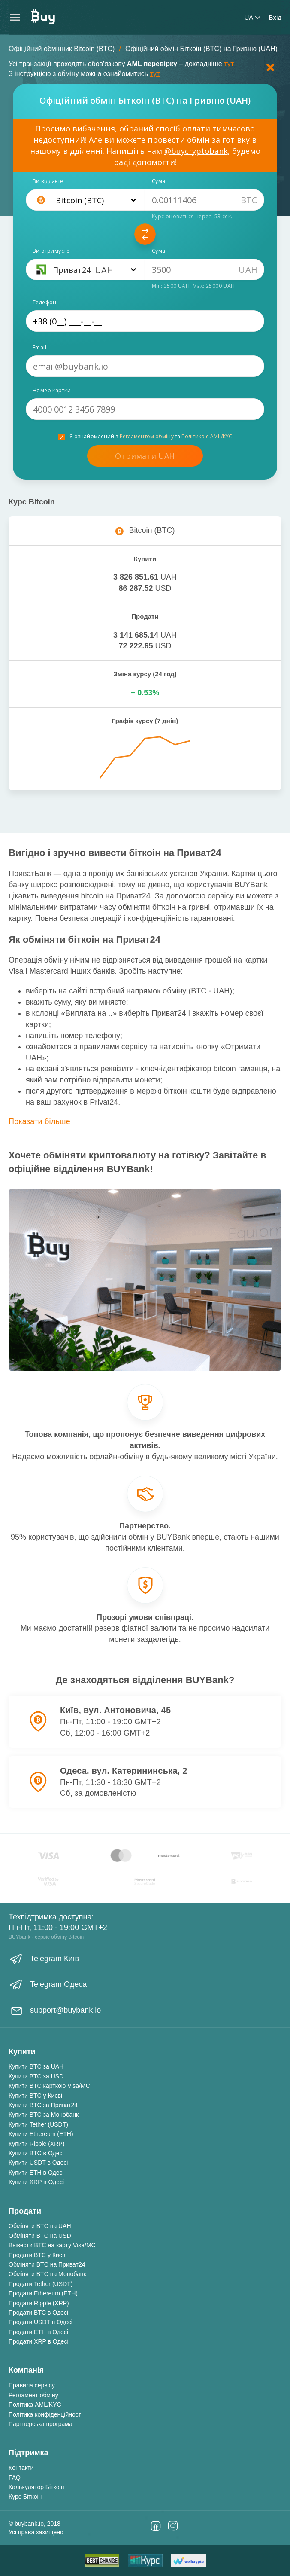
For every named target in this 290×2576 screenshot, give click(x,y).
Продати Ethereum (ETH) (43, 2293)
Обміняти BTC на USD (40, 2235)
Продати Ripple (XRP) (39, 2303)
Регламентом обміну (147, 436)
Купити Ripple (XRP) (36, 2143)
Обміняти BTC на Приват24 (47, 2264)
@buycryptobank (196, 151)
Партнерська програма (40, 2423)
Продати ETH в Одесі (38, 2331)
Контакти (21, 2467)
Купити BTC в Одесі (36, 2153)
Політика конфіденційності (45, 2414)
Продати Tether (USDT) (40, 2283)
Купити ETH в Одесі (36, 2172)
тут (229, 63)
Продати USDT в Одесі (40, 2322)
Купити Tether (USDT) (38, 2124)
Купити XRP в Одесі (36, 2182)
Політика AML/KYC (35, 2404)
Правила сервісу (32, 2385)
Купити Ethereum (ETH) (41, 2133)
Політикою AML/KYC (206, 436)
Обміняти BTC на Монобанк (47, 2273)
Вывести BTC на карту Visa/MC (52, 2245)
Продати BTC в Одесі (38, 2312)
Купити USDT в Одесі (38, 2162)
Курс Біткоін (25, 2496)
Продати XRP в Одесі (39, 2341)
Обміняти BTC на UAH (40, 2225)
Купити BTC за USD (36, 2076)
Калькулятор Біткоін (36, 2487)
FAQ (15, 2477)
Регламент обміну (33, 2395)
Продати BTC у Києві (38, 2255)
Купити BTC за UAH (36, 2066)
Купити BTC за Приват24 (43, 2105)
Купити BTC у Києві (35, 2095)
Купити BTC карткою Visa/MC (49, 2085)
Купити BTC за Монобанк (44, 2114)
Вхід (275, 17)
